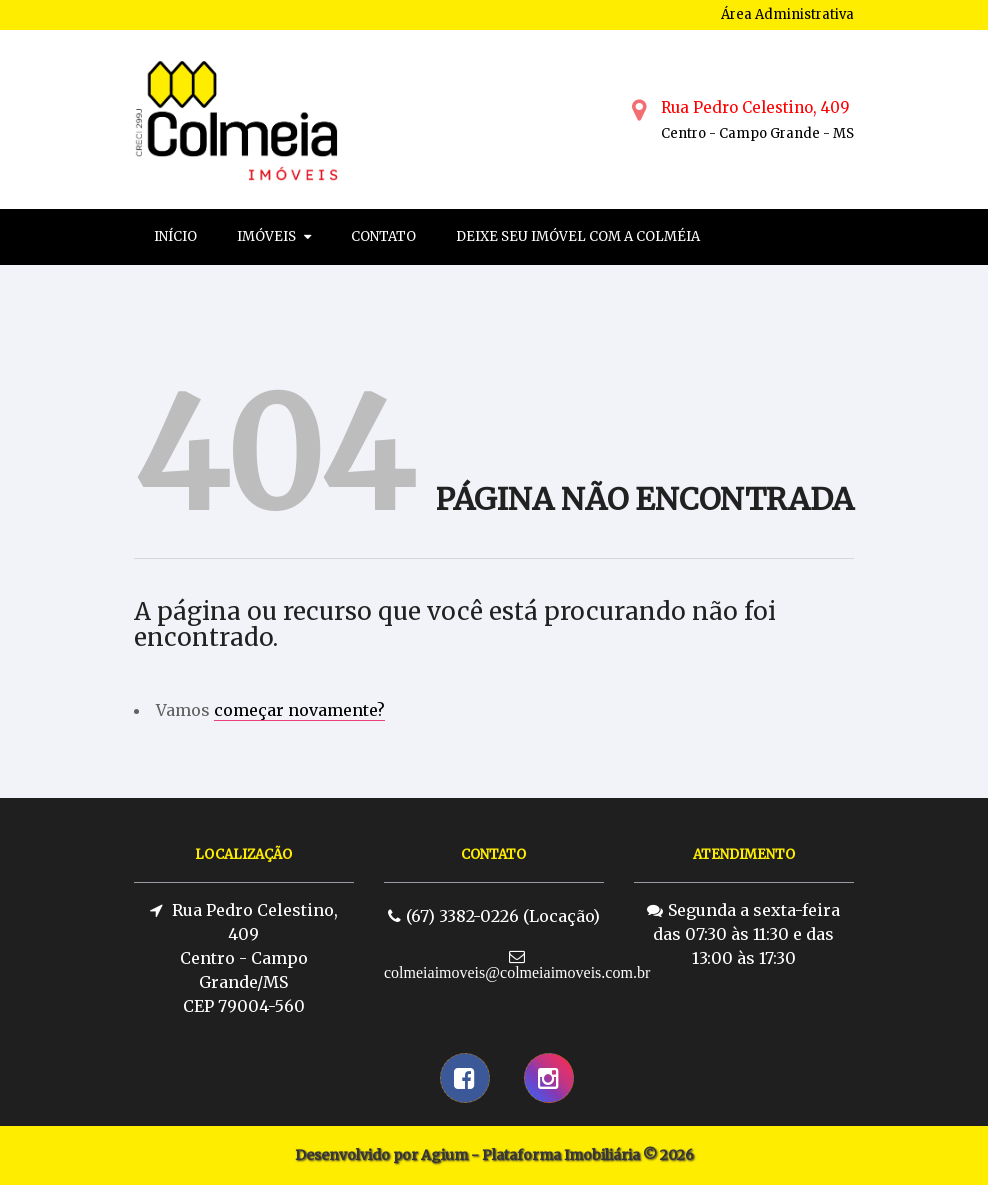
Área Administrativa (787, 14)
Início (175, 236)
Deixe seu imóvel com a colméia (578, 236)
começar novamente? (299, 710)
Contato (383, 236)
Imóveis (274, 236)
